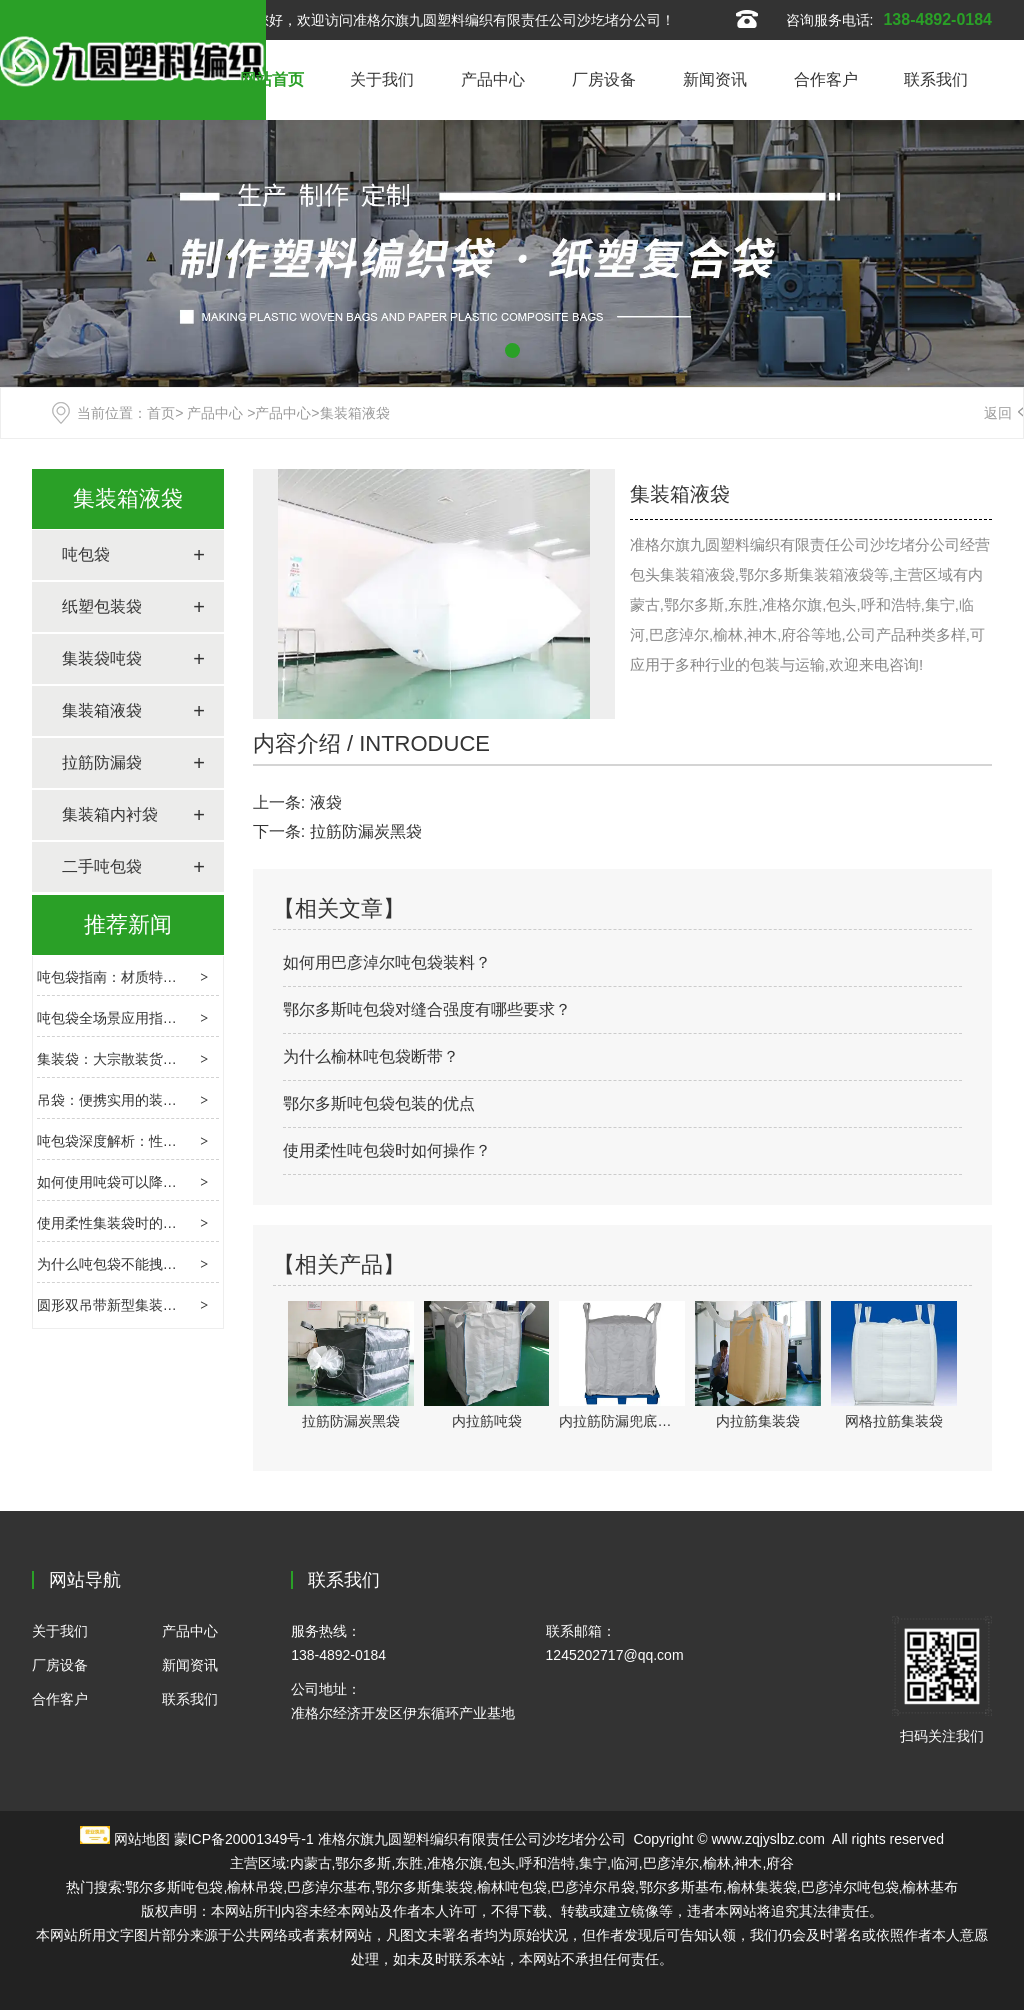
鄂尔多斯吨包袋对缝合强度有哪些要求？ (427, 1009)
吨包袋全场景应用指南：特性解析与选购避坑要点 (191, 1018)
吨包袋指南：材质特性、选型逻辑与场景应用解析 (191, 977)
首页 (161, 413)
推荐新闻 (128, 924)
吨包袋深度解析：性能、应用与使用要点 (163, 1141)
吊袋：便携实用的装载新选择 (128, 1100)
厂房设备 (604, 79)
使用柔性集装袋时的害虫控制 (128, 1223)
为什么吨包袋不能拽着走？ (121, 1264)
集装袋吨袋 (102, 658)
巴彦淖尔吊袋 (593, 1887)
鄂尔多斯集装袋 (424, 1887)
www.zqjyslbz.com (768, 1839)
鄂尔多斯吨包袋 (174, 1887)
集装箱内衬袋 (110, 814)
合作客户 (826, 79)
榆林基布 (930, 1887)
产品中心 (493, 79)
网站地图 (142, 1839)
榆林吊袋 (255, 1887)
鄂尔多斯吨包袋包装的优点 (379, 1103)
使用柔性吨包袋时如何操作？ (387, 1150)
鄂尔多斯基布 (681, 1887)
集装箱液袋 (128, 498)
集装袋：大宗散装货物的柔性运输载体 (156, 1059)
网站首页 (272, 79)
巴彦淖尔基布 (329, 1887)
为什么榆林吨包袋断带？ (371, 1056)
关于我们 (382, 79)
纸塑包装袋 (102, 606)
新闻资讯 (715, 79)
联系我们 (936, 79)
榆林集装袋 (762, 1887)
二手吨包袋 (102, 866)
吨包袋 (86, 554)
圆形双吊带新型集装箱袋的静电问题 (149, 1305)
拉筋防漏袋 (102, 762)
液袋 (326, 802)
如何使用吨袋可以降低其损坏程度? (146, 1182)
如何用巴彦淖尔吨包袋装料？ (387, 962)
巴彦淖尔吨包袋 (850, 1887)
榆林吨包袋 (512, 1887)
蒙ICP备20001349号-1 (244, 1839)
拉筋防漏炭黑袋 (366, 831)
